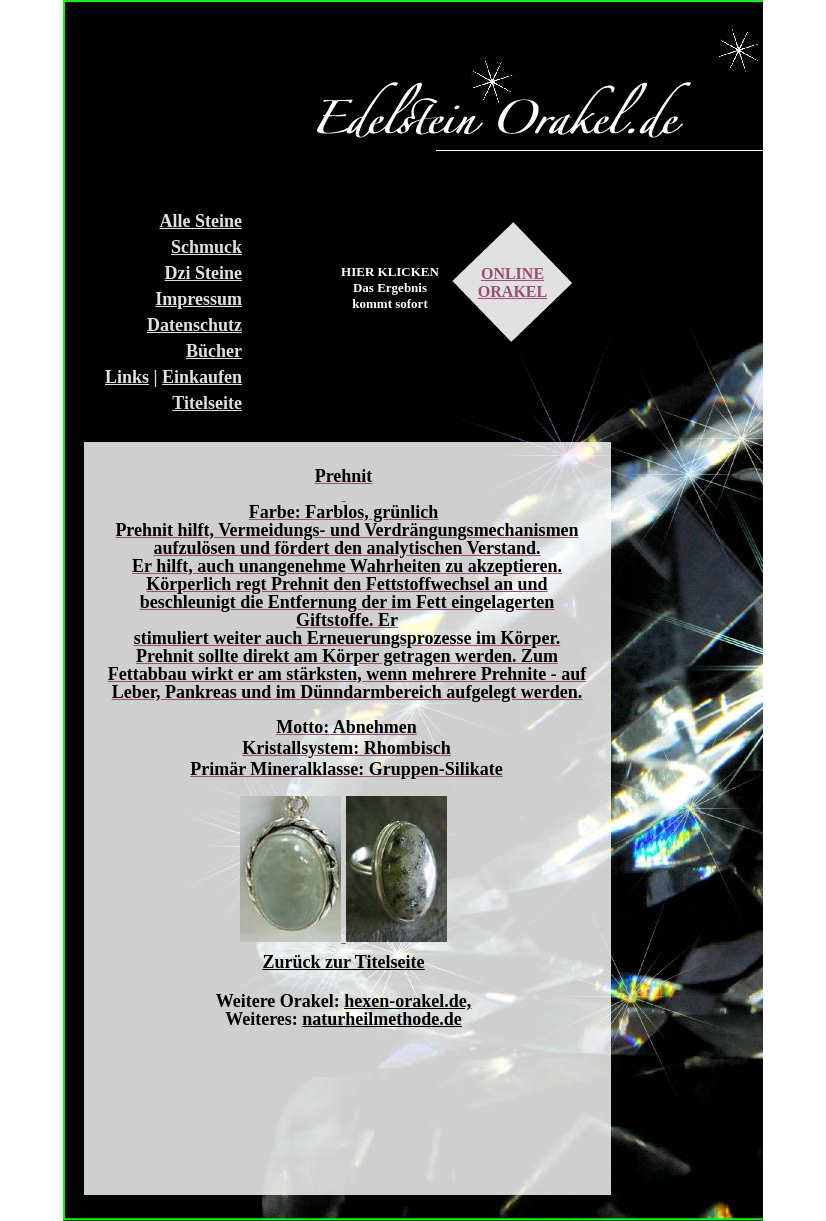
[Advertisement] (167, 100)
